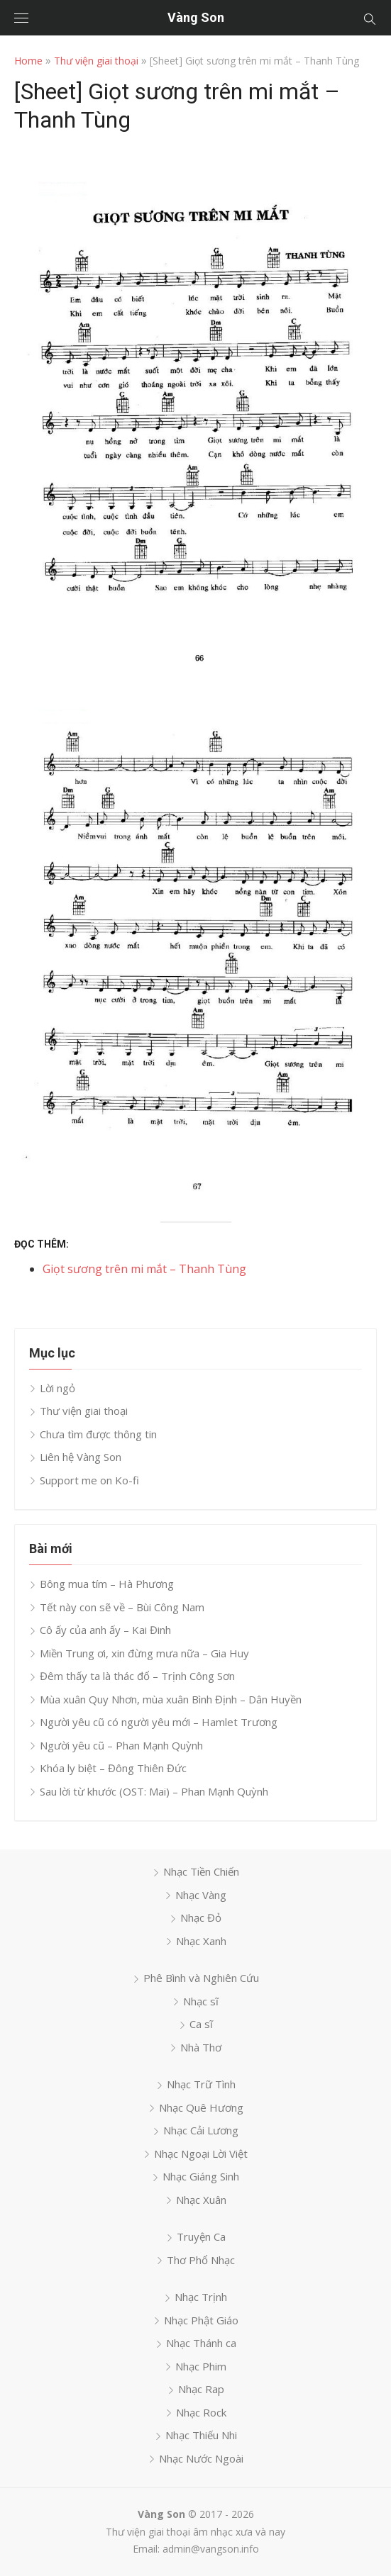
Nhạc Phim (200, 2366)
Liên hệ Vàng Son (80, 1457)
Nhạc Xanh (201, 1941)
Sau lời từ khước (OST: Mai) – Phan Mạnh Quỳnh (154, 1791)
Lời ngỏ (57, 1388)
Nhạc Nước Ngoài (201, 2458)
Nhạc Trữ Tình (201, 2084)
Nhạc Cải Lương (200, 2130)
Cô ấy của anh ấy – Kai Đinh (105, 1630)
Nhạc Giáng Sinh (201, 2176)
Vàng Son (195, 17)
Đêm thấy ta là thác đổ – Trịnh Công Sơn (137, 1676)
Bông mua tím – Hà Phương (107, 1584)
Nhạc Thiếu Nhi (201, 2435)
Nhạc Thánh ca (201, 2343)
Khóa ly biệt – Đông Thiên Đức (113, 1768)
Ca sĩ (201, 2024)
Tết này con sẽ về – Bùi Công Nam (122, 1607)
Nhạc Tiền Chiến (201, 1871)
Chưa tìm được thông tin (98, 1434)
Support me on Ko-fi (89, 1480)
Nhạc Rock (201, 2412)
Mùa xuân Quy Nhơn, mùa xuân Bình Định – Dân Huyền (171, 1699)
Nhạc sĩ (201, 2001)
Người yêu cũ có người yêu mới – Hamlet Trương (158, 1722)
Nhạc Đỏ (200, 1917)
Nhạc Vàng (200, 1895)
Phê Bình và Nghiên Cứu (201, 1978)
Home (28, 60)
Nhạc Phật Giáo (201, 2320)
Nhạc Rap (201, 2389)
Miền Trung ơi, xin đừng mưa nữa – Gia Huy (144, 1653)
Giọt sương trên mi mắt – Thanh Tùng (144, 1269)
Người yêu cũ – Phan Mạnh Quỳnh (121, 1745)
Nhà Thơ (200, 2047)
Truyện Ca (201, 2236)
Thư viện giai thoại (96, 60)
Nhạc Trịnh (201, 2297)
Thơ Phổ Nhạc (201, 2260)
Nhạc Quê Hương (201, 2107)
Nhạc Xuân (201, 2200)
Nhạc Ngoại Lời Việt (201, 2153)
